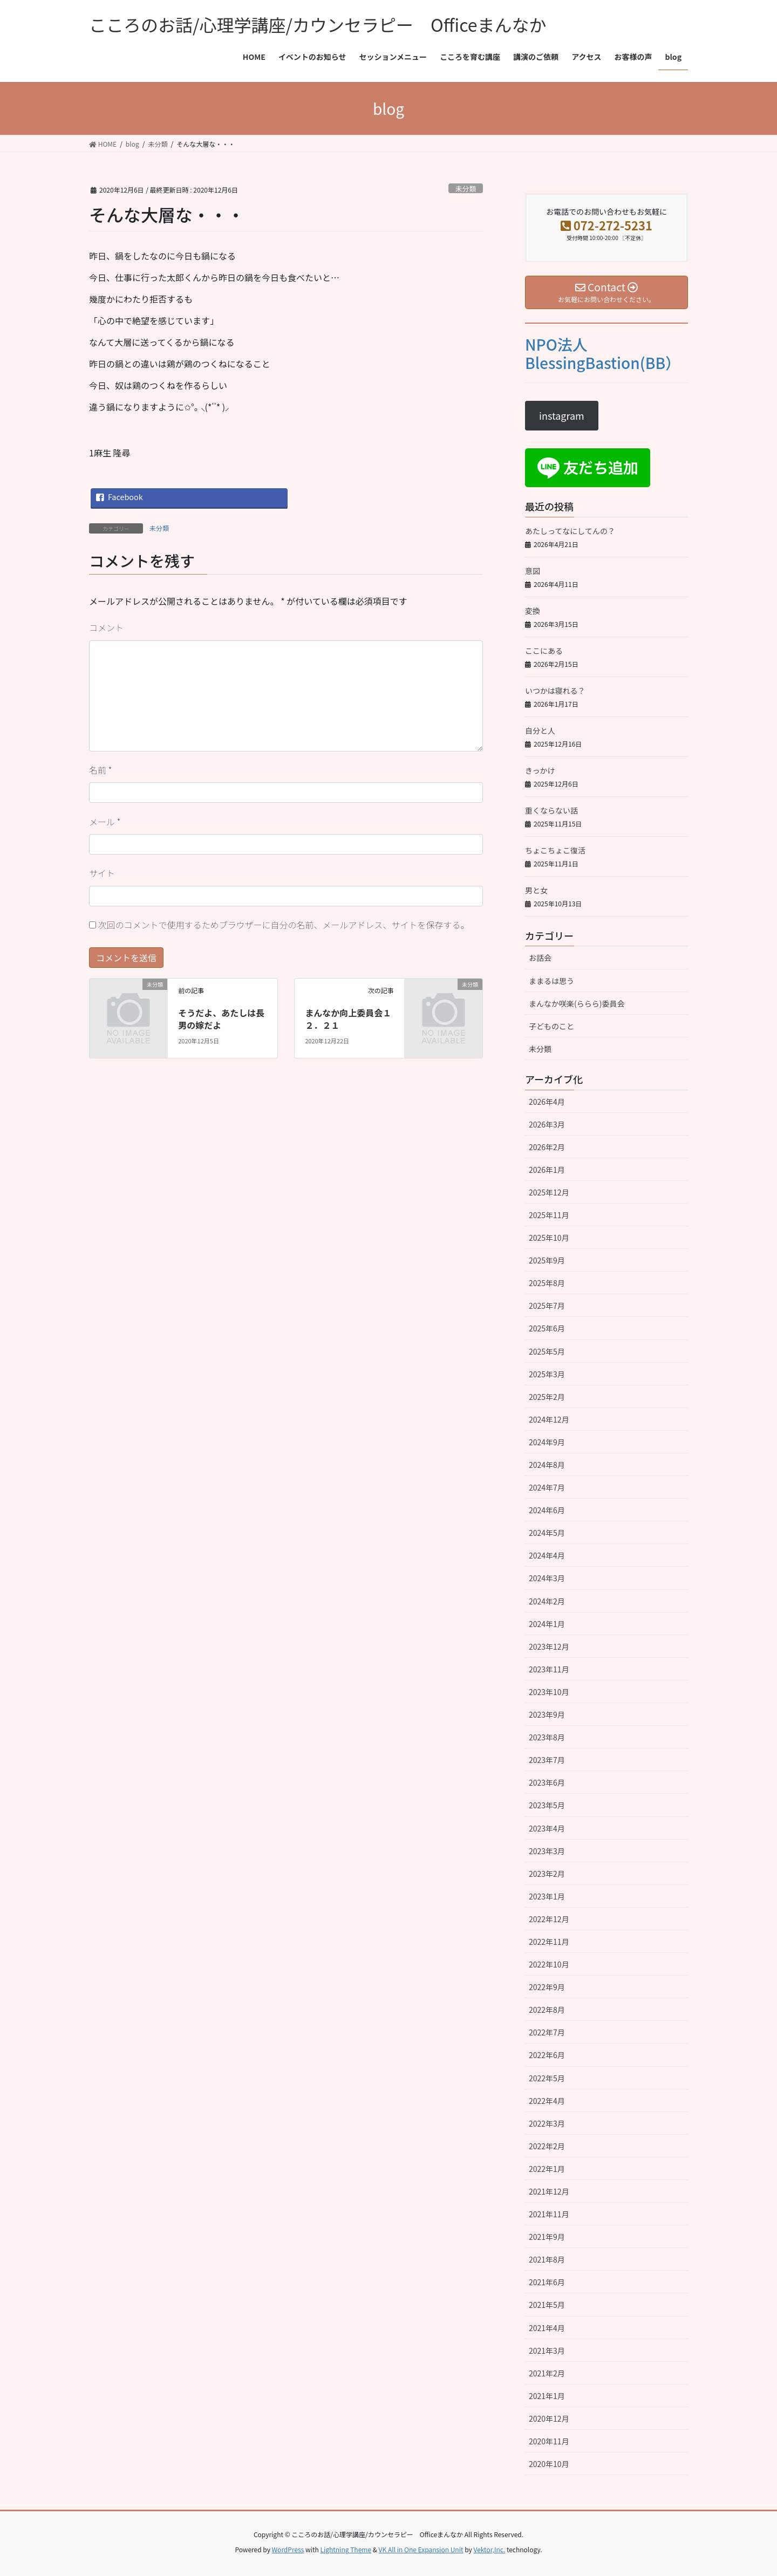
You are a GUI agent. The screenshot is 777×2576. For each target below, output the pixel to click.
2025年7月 (547, 1305)
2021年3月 (547, 2350)
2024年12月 (549, 1419)
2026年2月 (547, 1147)
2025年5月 (547, 1351)
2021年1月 (547, 2395)
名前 (100, 769)
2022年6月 (547, 2054)
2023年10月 (549, 1691)
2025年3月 (547, 1374)
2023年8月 (547, 1737)
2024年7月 (547, 1487)
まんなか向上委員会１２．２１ (348, 1018)
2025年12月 (549, 1192)
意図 (532, 570)
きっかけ (540, 770)
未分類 (465, 188)
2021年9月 (547, 2236)
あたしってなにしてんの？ (570, 530)
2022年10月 (549, 1964)
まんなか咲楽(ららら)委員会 (576, 1003)
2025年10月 (549, 1237)
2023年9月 (547, 1714)
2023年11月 (549, 1669)
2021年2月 (547, 2373)
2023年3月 (547, 1851)
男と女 (536, 890)
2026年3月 (547, 1124)
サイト (102, 872)
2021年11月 (549, 2214)
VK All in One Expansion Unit (421, 2549)
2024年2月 (547, 1601)
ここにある (544, 650)
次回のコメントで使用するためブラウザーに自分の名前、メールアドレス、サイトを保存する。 (283, 924)
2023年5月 (547, 1805)
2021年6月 (547, 2282)
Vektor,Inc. (489, 2549)
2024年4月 (547, 1555)
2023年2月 (547, 1873)
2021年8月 (547, 2259)
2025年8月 (547, 1282)
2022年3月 (547, 2123)
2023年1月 (547, 1896)
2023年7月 (547, 1759)
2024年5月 (547, 1532)
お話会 (540, 957)
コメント (106, 627)
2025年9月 (547, 1260)
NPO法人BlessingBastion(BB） (602, 353)
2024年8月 (547, 1464)
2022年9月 (547, 1986)
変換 (532, 610)
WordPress (288, 2549)
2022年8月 (547, 2009)
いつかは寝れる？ (555, 690)
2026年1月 (547, 1169)
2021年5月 (547, 2304)
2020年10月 (549, 2463)
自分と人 (540, 730)
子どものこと (551, 1026)
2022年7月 (547, 2032)
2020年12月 (549, 2418)
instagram (561, 415)
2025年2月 (547, 1396)
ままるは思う (551, 980)
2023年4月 (547, 1828)
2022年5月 (547, 2078)
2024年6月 (547, 1510)
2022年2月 (547, 2146)
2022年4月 (547, 2100)
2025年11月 (549, 1215)
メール (104, 821)
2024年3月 (547, 1578)
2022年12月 (549, 1919)
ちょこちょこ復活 (555, 850)
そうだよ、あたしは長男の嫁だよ (221, 1018)
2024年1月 (547, 1623)
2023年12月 (549, 1646)
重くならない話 (551, 810)
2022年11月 (549, 1941)
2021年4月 (547, 2327)
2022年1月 (547, 2168)
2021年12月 (549, 2191)
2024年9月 (547, 1442)
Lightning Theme (345, 2549)
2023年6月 (547, 1782)
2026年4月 (547, 1101)
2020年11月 (549, 2441)
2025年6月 (547, 1328)
